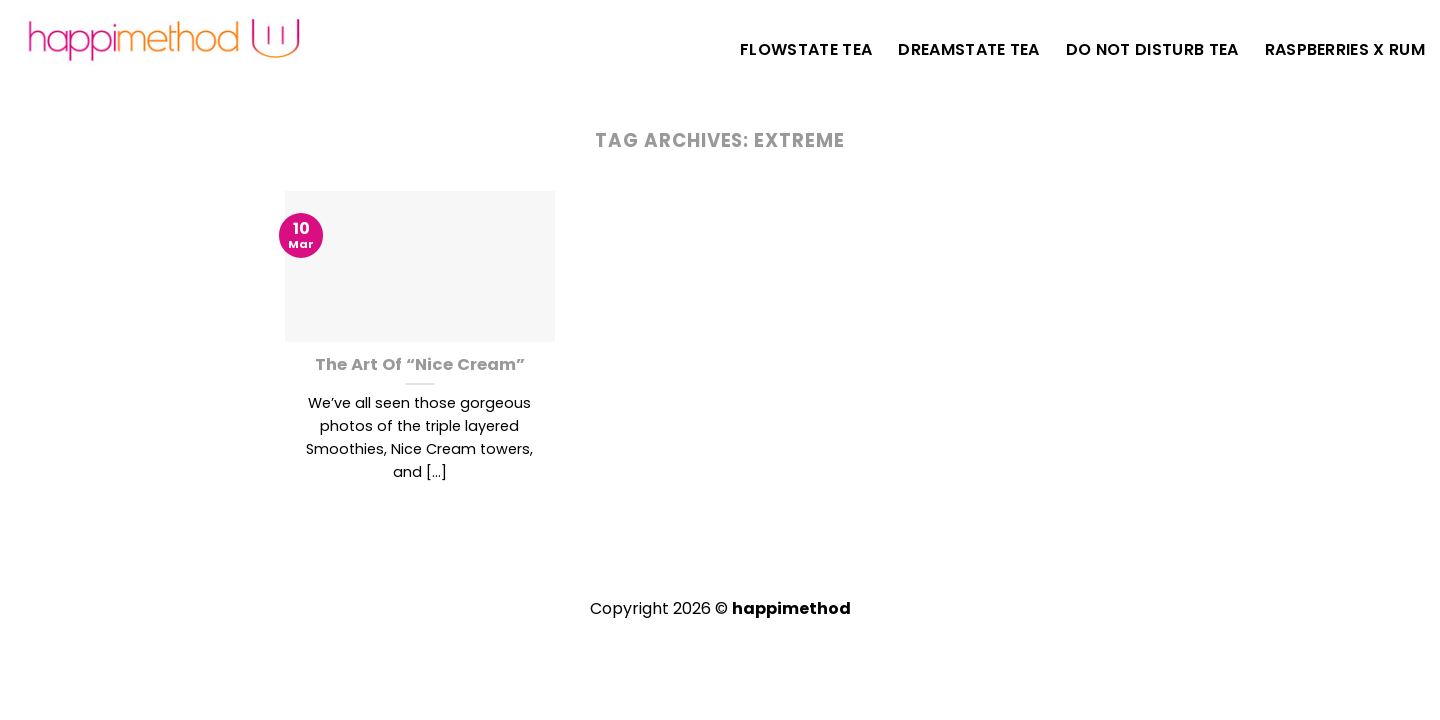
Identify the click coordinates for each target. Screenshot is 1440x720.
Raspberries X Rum (1345, 49)
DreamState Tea (968, 49)
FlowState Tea (806, 49)
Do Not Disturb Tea (1152, 49)
